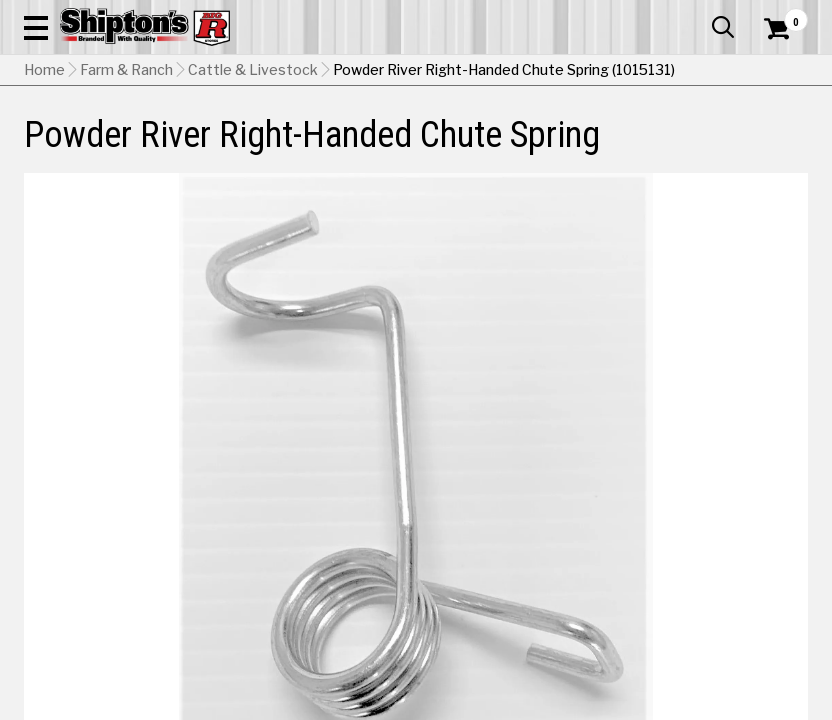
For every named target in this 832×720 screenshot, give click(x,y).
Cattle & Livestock (253, 195)
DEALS (786, 147)
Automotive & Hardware (189, 147)
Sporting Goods (715, 147)
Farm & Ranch (292, 147)
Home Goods (369, 147)
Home (44, 195)
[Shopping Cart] (774, 55)
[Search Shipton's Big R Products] (455, 72)
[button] (521, 72)
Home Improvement (461, 147)
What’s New (696, 15)
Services (780, 15)
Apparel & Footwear (72, 147)
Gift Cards (608, 15)
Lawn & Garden (557, 147)
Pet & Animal (635, 147)
